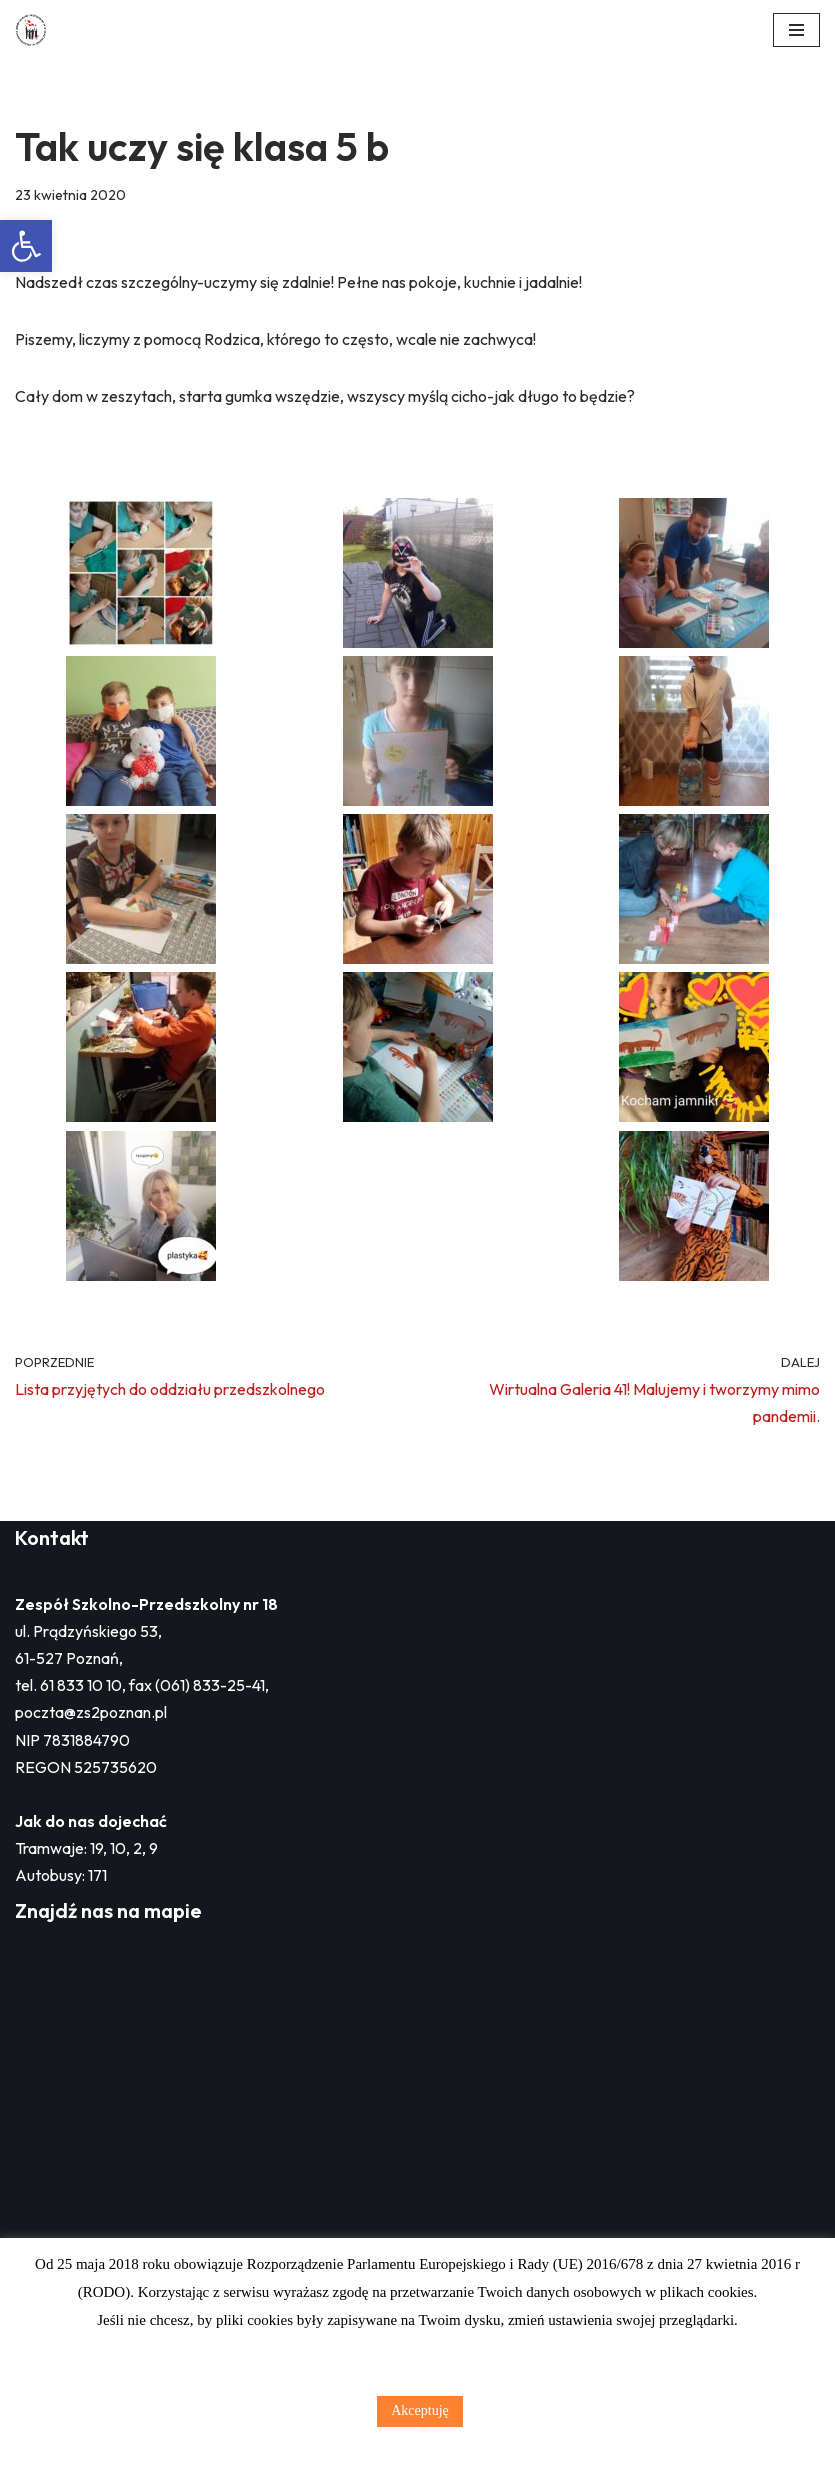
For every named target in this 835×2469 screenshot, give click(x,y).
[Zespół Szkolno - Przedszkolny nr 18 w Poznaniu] (36, 30)
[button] (26, 246)
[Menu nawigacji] (796, 30)
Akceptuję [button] (420, 2410)
